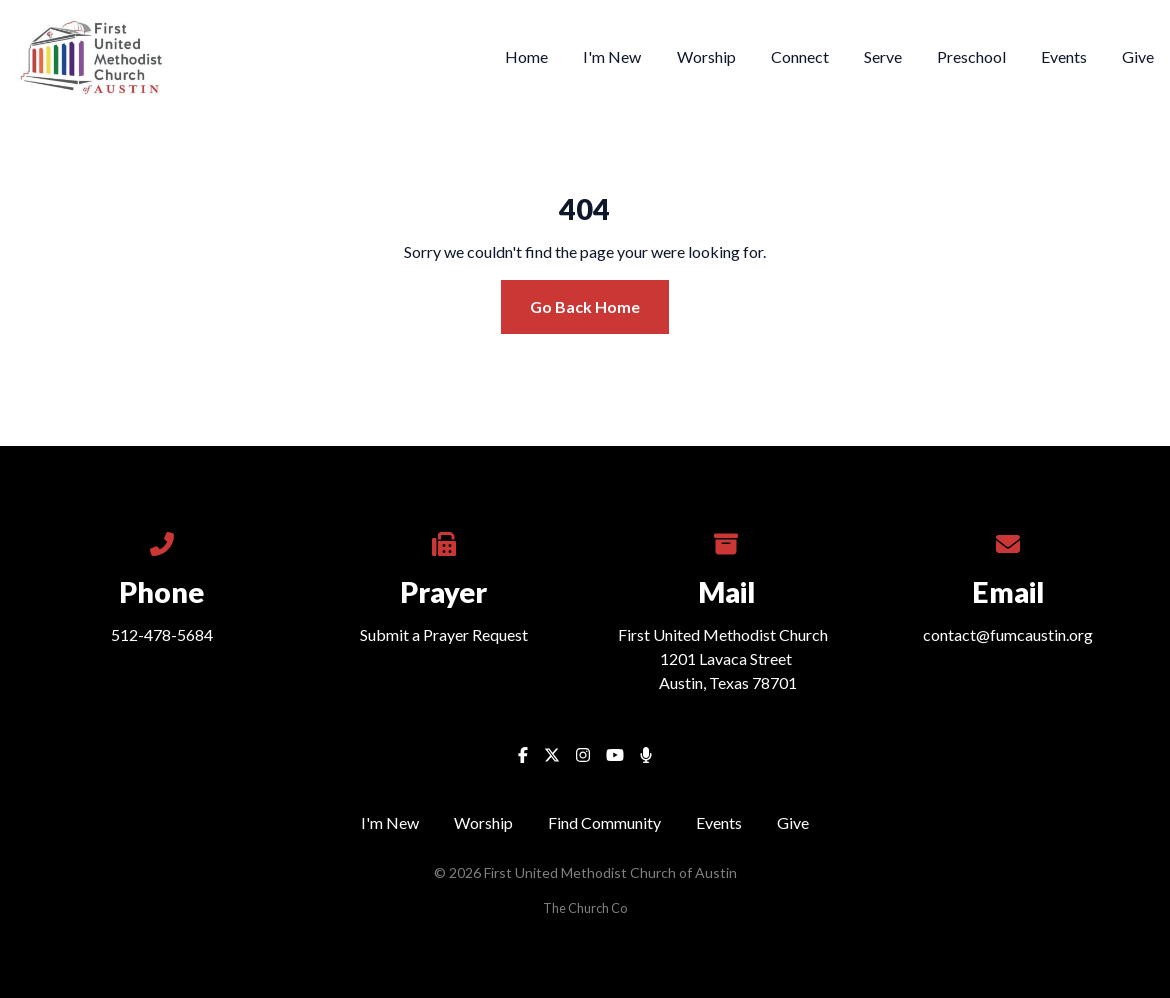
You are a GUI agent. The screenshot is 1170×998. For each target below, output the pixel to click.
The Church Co (585, 908)
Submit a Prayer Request (444, 634)
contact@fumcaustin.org (1008, 634)
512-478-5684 (162, 634)
